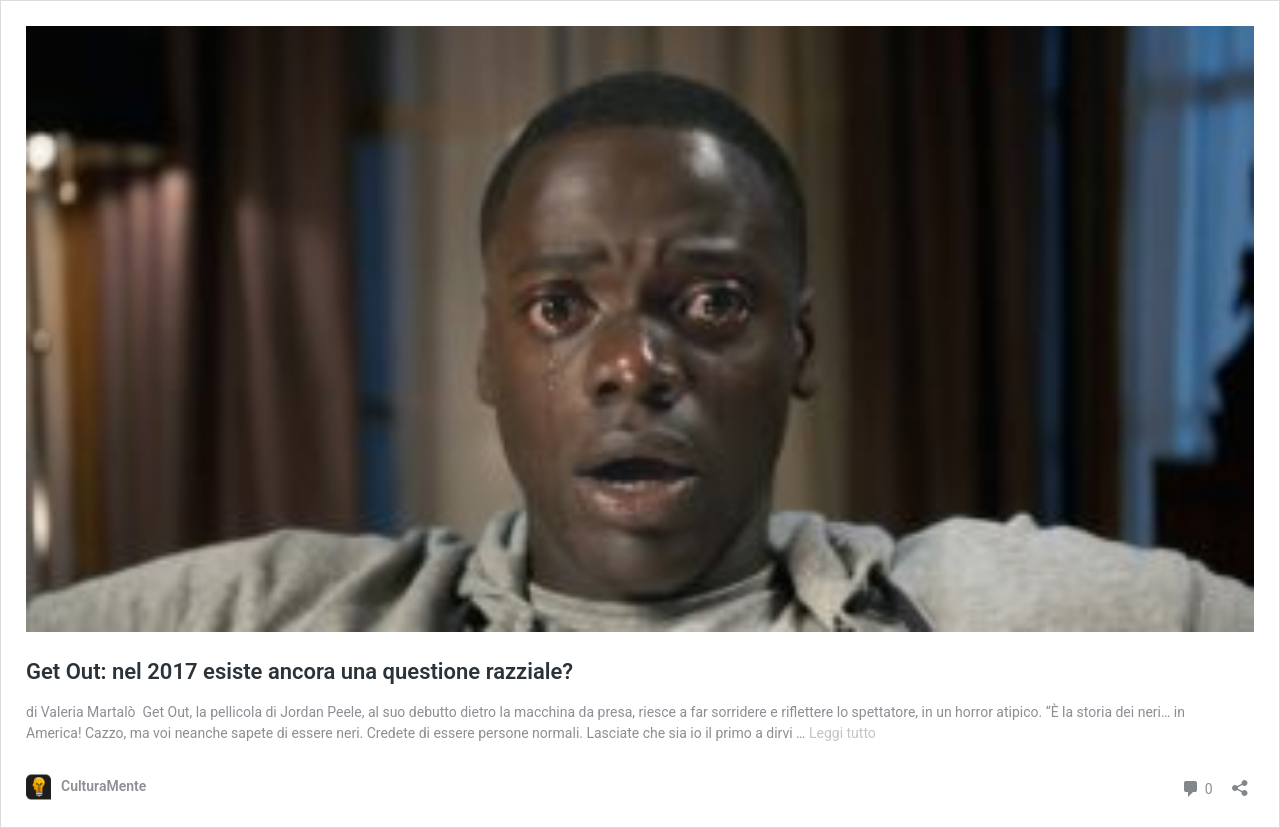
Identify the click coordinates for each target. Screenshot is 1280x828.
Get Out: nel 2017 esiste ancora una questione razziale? (299, 671)
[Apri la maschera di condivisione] (1240, 781)
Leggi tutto (842, 733)
